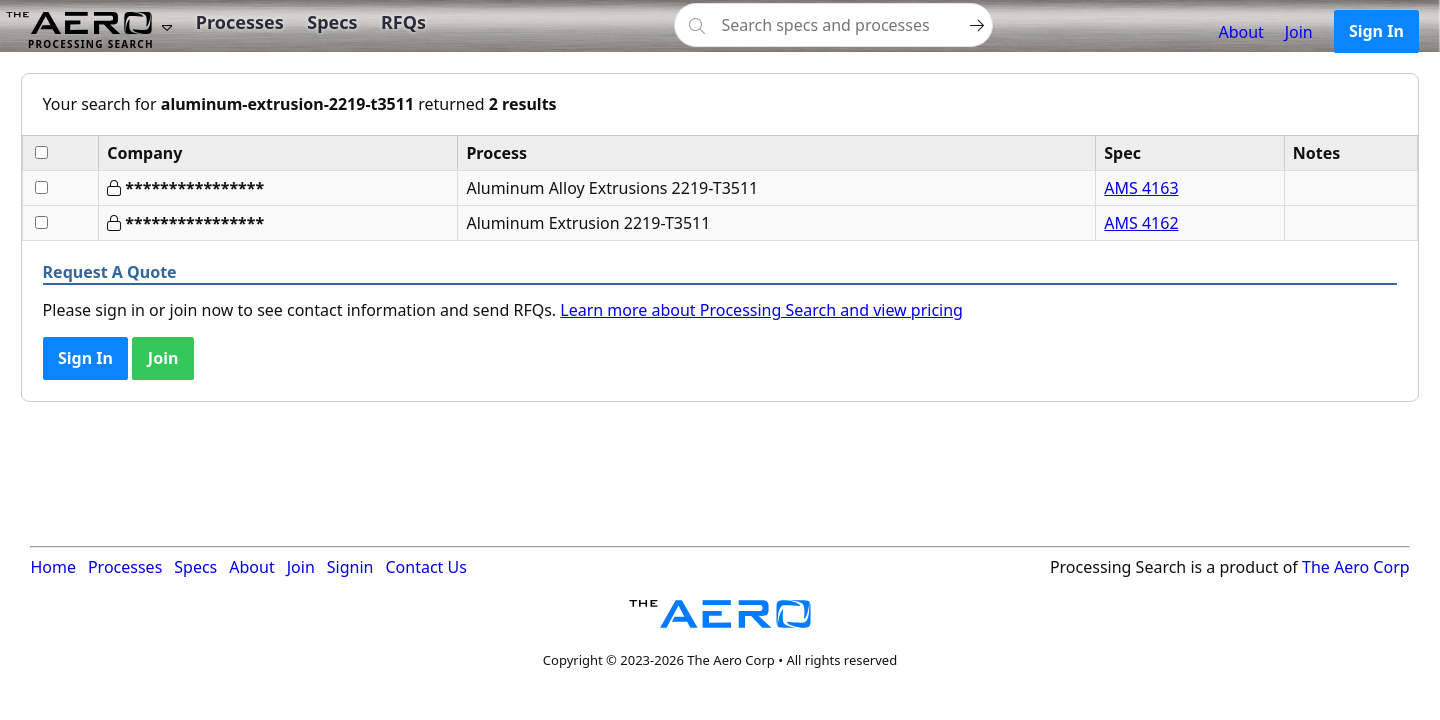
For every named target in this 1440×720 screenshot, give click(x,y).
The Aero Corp (1356, 567)
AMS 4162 (1141, 223)
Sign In (1376, 31)
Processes (240, 22)
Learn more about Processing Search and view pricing (761, 310)
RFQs (403, 22)
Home (53, 567)
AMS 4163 (1141, 188)
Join (1299, 32)
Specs (332, 22)
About (1240, 32)
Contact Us (425, 567)
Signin (350, 567)
